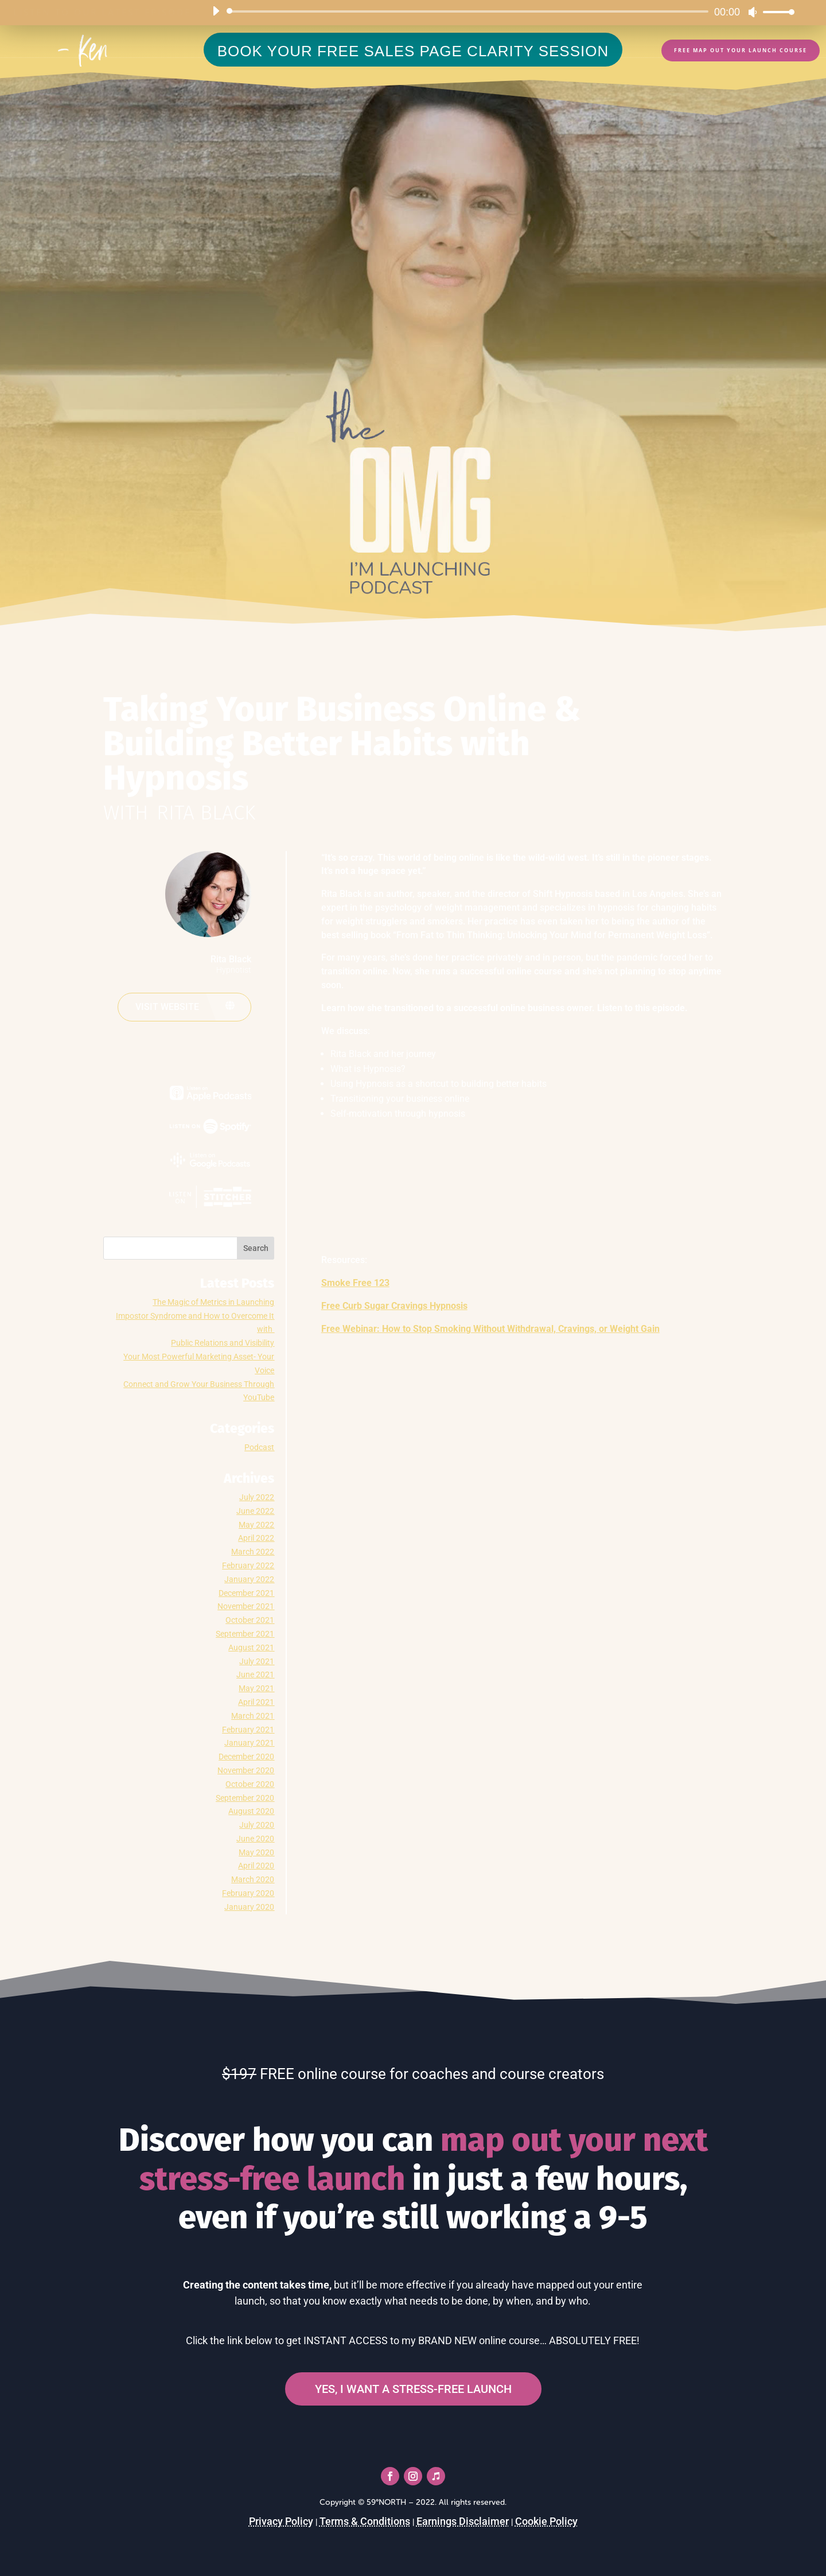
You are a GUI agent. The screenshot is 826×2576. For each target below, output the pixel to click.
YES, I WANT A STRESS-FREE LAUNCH (413, 2389)
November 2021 (245, 1606)
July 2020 (256, 1824)
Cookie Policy (546, 2521)
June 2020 (255, 1838)
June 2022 (255, 1511)
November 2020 (245, 1770)
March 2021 (252, 1715)
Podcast (259, 1447)
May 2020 (256, 1852)
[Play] (215, 11)
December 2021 (246, 1593)
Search (255, 1248)
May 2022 (256, 1524)
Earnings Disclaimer (462, 2521)
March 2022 (252, 1551)
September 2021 (245, 1633)
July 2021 (256, 1661)
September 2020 (245, 1797)
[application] (499, 11)
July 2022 (256, 1497)
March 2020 (252, 1879)
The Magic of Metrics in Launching (213, 1302)
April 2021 (256, 1702)
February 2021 (248, 1729)
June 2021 (255, 1674)
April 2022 (256, 1538)
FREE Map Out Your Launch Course (740, 50)
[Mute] (752, 12)
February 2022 (248, 1565)
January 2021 (249, 1742)
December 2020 (246, 1756)
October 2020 (249, 1784)
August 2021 (251, 1647)
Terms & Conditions (365, 2521)
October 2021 (249, 1620)
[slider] (469, 11)
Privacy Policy (281, 2521)
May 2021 (256, 1688)
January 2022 (249, 1579)
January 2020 (249, 1906)
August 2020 (251, 1811)
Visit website (167, 1006)
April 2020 (256, 1865)
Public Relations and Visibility (222, 1342)
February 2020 (248, 1893)
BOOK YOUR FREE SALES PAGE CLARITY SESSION (413, 51)
